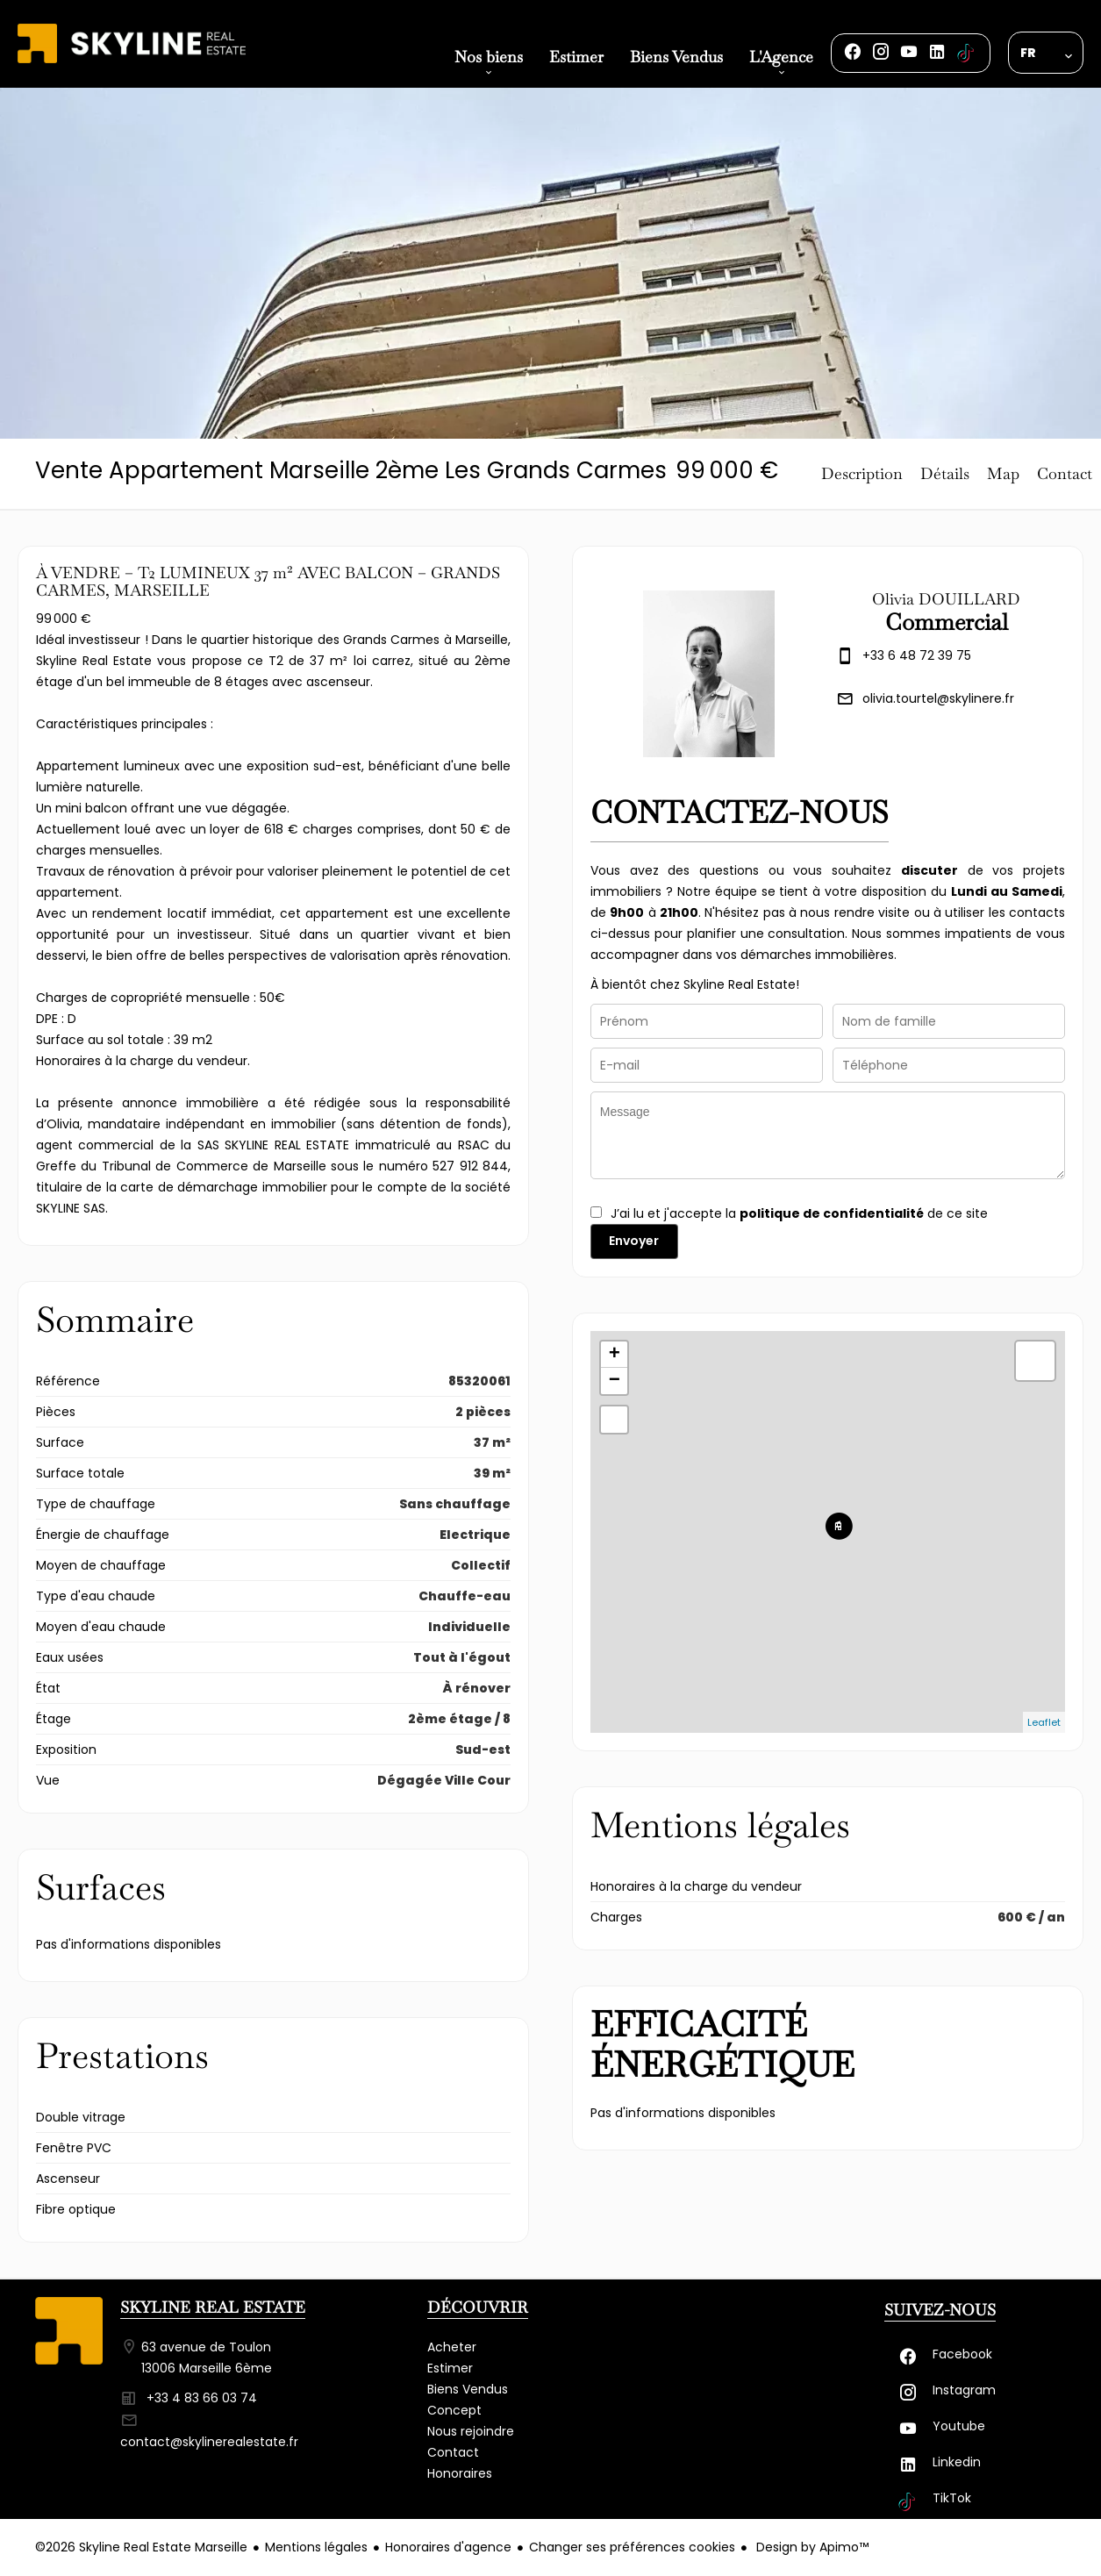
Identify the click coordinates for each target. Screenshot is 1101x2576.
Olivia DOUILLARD (946, 599)
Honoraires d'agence (448, 2547)
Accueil (132, 63)
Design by (811, 2547)
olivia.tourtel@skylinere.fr (938, 698)
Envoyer (634, 1240)
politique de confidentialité (832, 1213)
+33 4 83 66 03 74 (202, 2398)
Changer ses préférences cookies (632, 2547)
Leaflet (1044, 1722)
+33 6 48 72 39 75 (916, 655)
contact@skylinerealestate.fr (209, 2442)
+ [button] (614, 1355)
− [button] (614, 1381)
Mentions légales (316, 2547)
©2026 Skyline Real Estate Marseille (141, 2547)
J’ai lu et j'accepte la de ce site (799, 1213)
